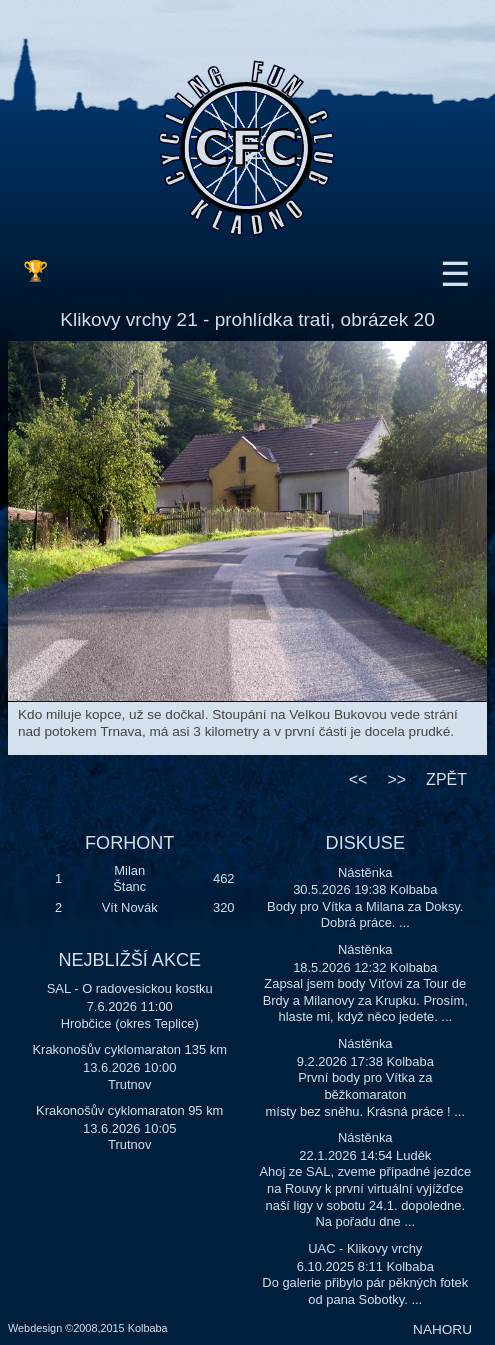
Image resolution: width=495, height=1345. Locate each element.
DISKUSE (365, 843)
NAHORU (442, 1329)
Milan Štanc (129, 879)
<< (358, 779)
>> (396, 779)
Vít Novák (130, 907)
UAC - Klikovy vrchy (365, 1248)
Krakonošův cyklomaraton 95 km (129, 1110)
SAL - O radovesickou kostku (130, 988)
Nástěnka (365, 872)
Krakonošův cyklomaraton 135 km (130, 1049)
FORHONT (129, 843)
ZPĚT (446, 779)
